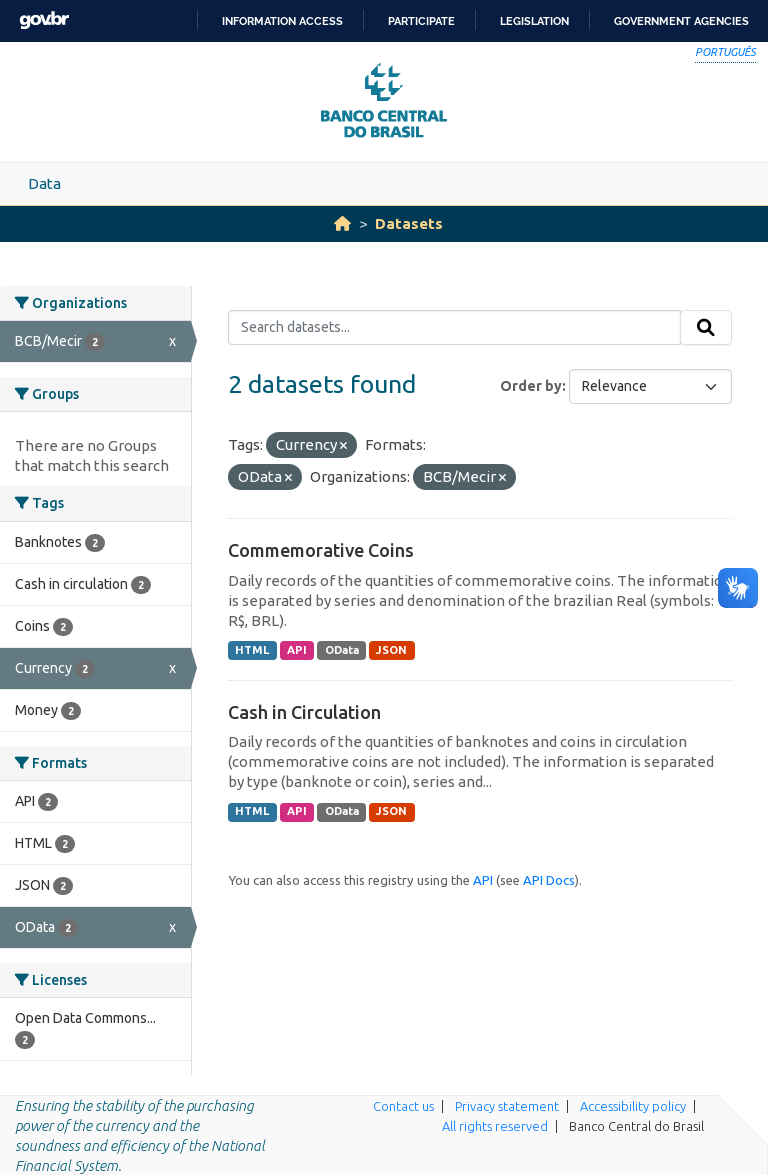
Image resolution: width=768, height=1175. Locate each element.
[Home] (342, 223)
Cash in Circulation (304, 712)
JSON (391, 650)
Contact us (403, 1106)
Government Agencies (681, 21)
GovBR (44, 20)
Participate (421, 21)
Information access (282, 21)
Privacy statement (507, 1106)
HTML (252, 650)
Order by (531, 386)
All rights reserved (495, 1126)
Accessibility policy (633, 1106)
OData (342, 650)
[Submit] (706, 328)
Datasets (409, 223)
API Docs (549, 880)
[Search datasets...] (454, 328)
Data (44, 183)
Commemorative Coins (321, 550)
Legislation (534, 21)
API (297, 650)
